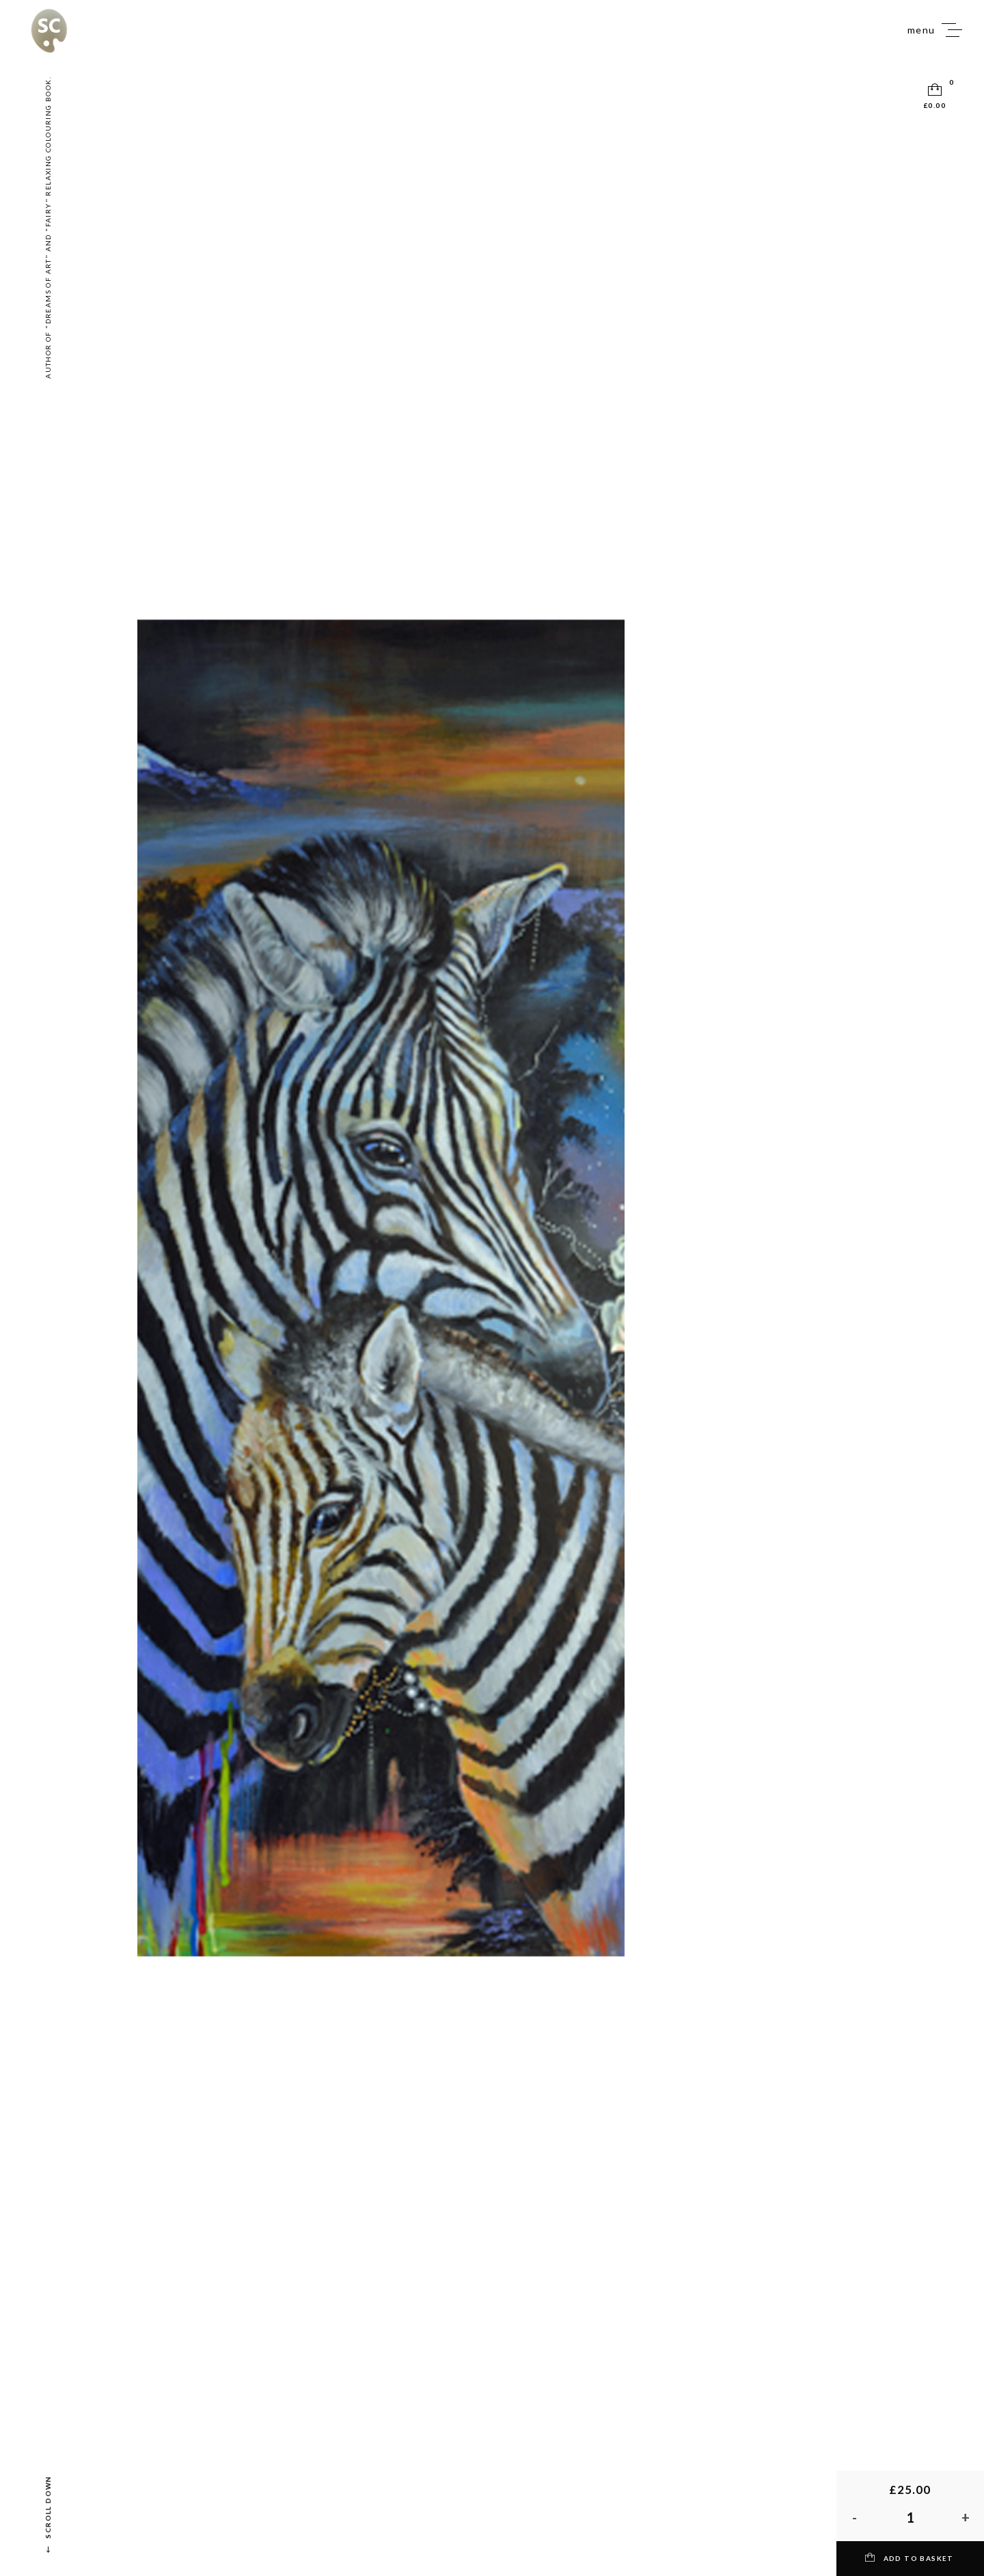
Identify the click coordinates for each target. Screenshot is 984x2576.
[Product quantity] (910, 2517)
